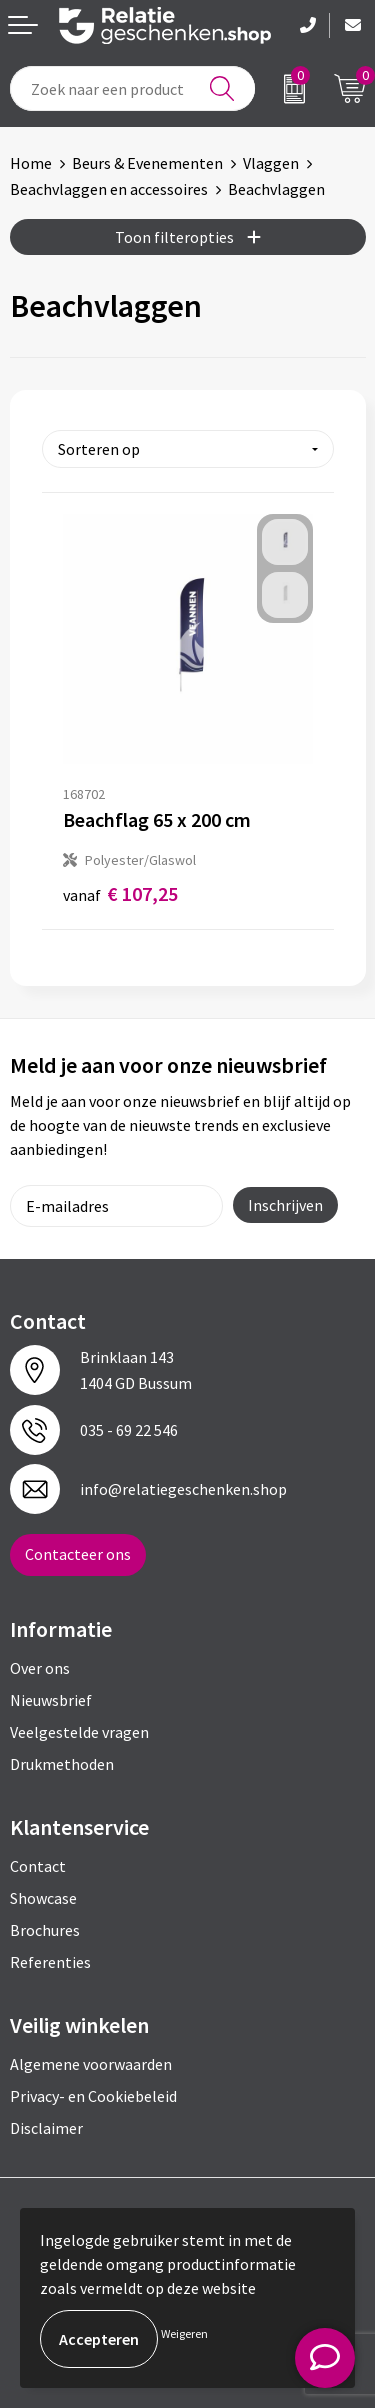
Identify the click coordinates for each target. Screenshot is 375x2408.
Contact (38, 1866)
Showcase (43, 1898)
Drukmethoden (62, 1764)
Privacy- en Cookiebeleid (93, 2096)
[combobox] (132, 88)
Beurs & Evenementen (147, 163)
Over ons (40, 1668)
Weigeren (184, 2333)
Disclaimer (46, 2128)
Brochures (45, 1930)
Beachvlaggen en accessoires (109, 189)
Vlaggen (271, 163)
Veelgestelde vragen (79, 1732)
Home (31, 163)
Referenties (50, 1962)
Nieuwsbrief (51, 1700)
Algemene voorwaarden (91, 2064)
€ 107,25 (120, 893)
